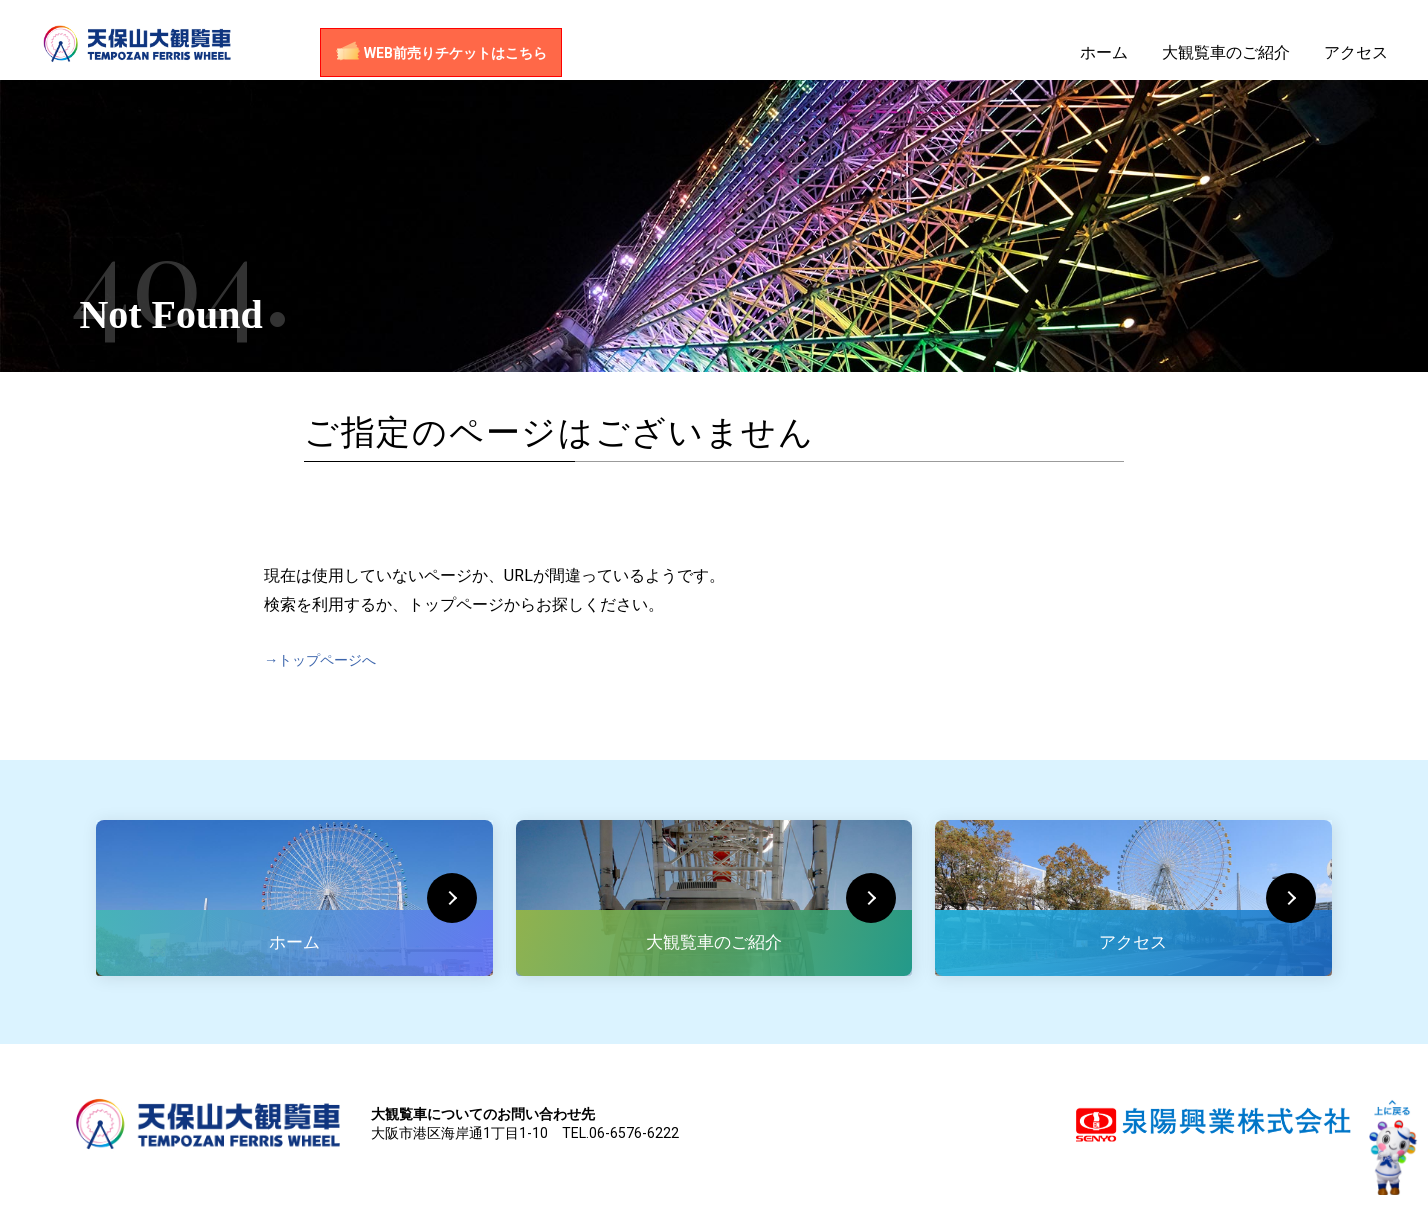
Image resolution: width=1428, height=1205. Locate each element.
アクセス (1356, 63)
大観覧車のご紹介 (1226, 63)
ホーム (1104, 63)
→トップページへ (328, 659)
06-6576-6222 (634, 1133)
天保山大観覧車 (165, 49)
